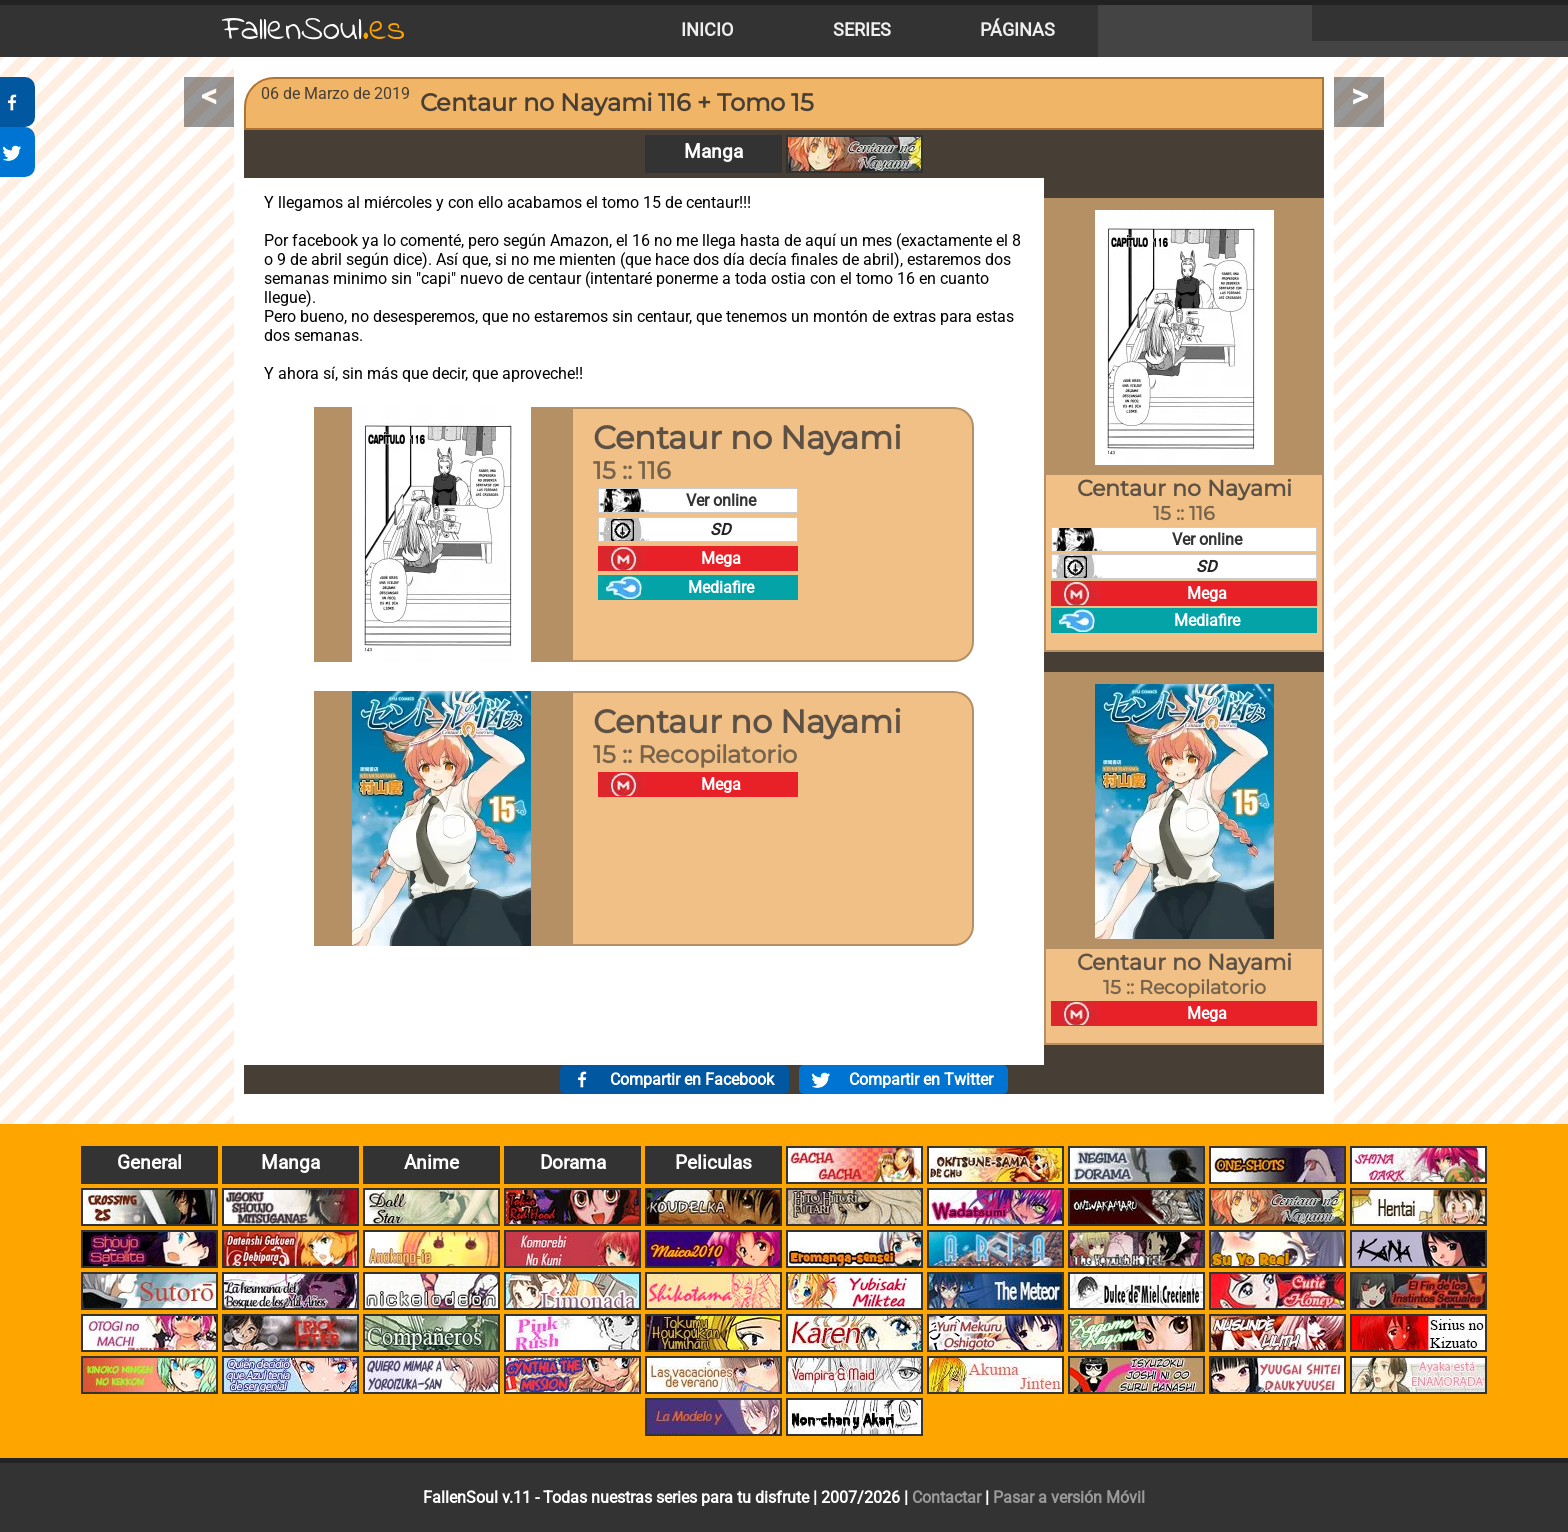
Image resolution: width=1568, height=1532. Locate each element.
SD (720, 529)
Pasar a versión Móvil (1069, 1497)
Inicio (707, 30)
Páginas (1017, 30)
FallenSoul (314, 30)
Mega (721, 558)
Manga (713, 151)
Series (862, 30)
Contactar (946, 1497)
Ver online (721, 500)
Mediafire (721, 587)
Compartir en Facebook (692, 1079)
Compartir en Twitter (921, 1079)
